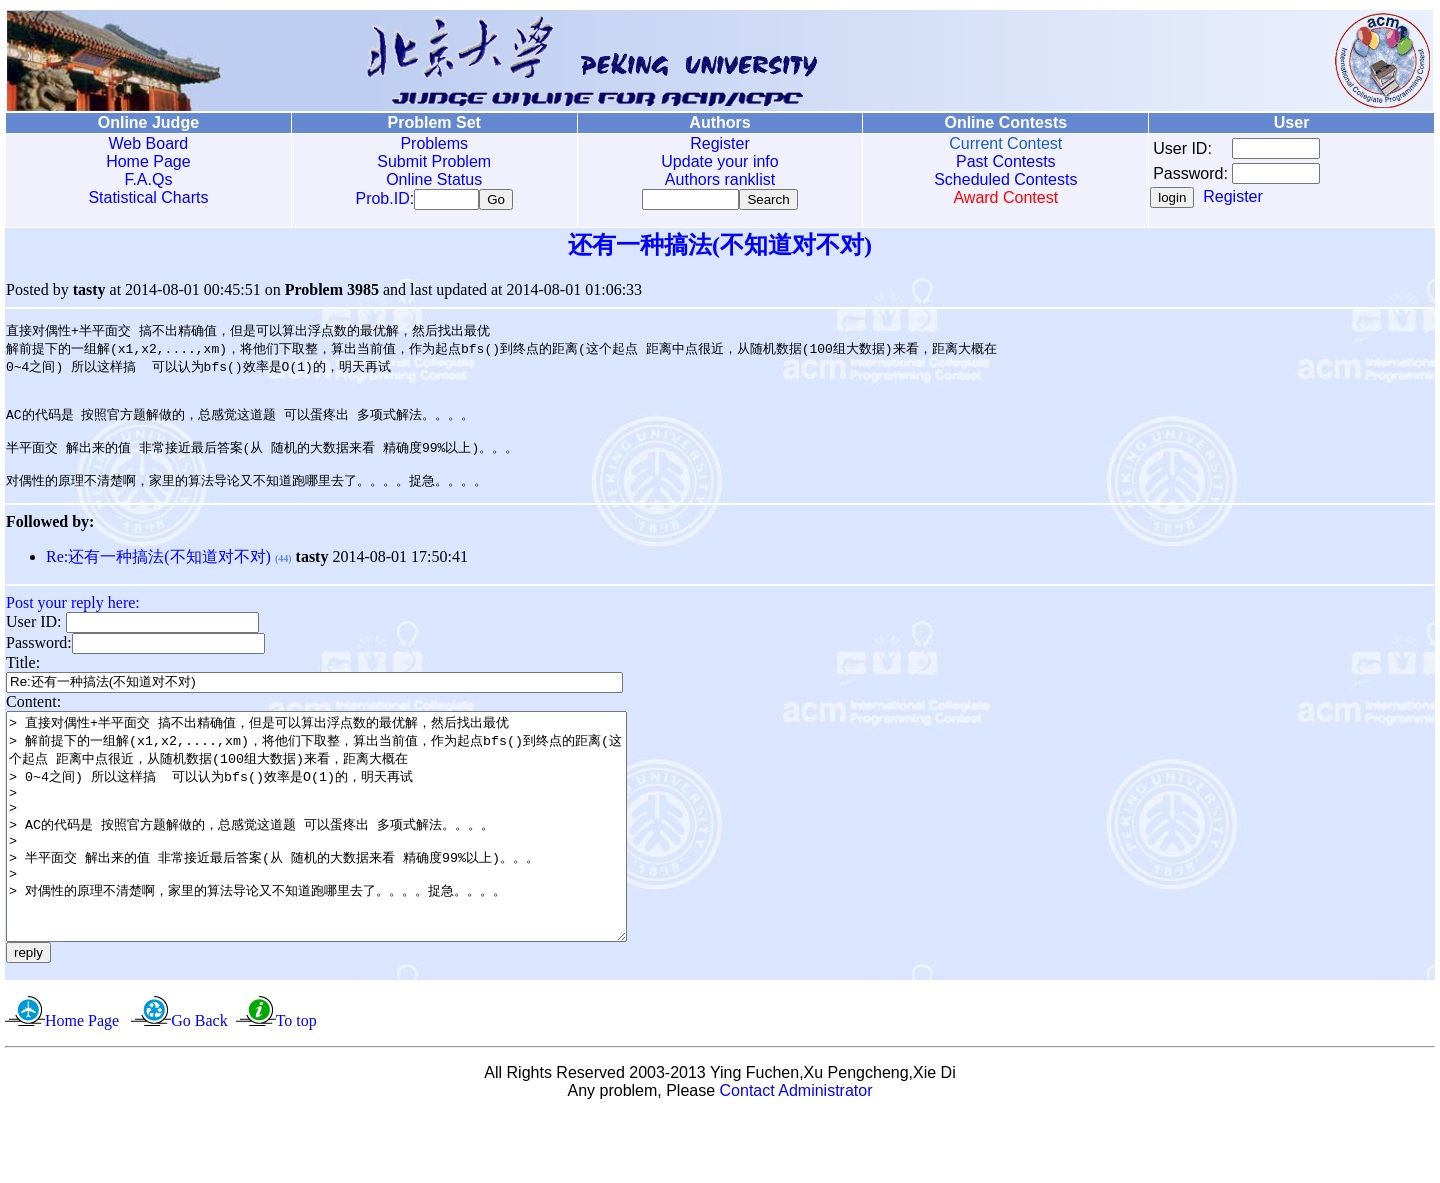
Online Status (434, 179)
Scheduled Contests (1005, 179)
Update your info (719, 161)
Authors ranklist (720, 179)
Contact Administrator (796, 1157)
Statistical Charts (148, 197)
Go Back (199, 1087)
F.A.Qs (148, 179)
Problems (434, 143)
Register (720, 143)
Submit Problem (434, 161)
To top (296, 1087)
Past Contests (1006, 161)
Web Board (149, 143)
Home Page (148, 161)
